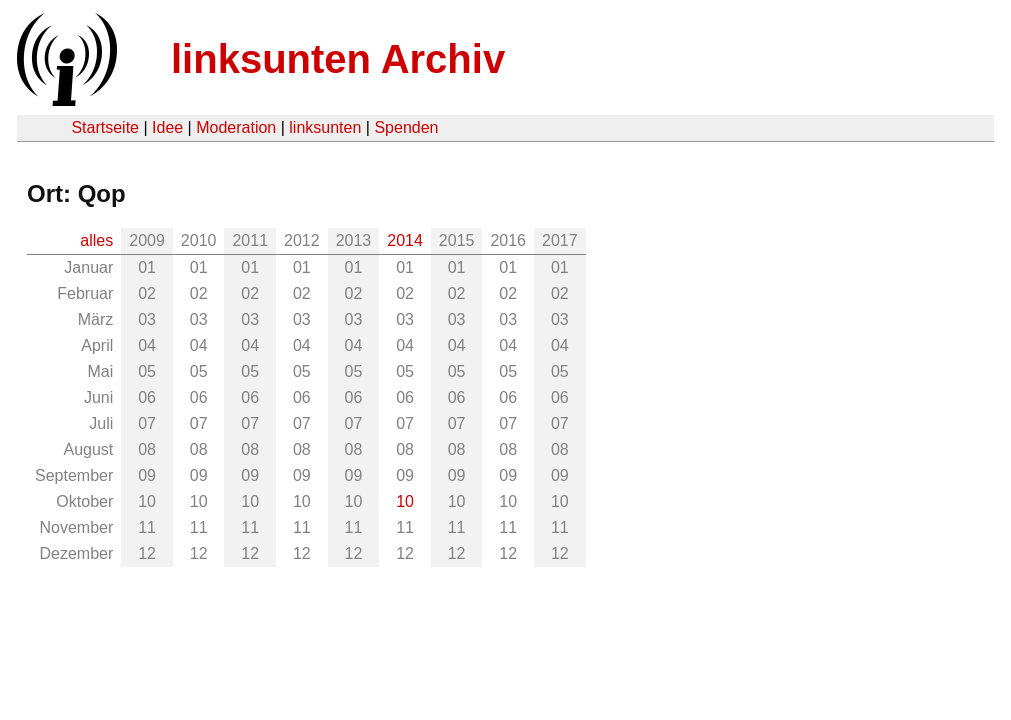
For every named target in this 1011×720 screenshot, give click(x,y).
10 (405, 501)
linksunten (325, 127)
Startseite (105, 127)
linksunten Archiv (338, 59)
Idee (167, 127)
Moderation (236, 127)
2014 (405, 240)
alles (96, 240)
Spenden (406, 127)
